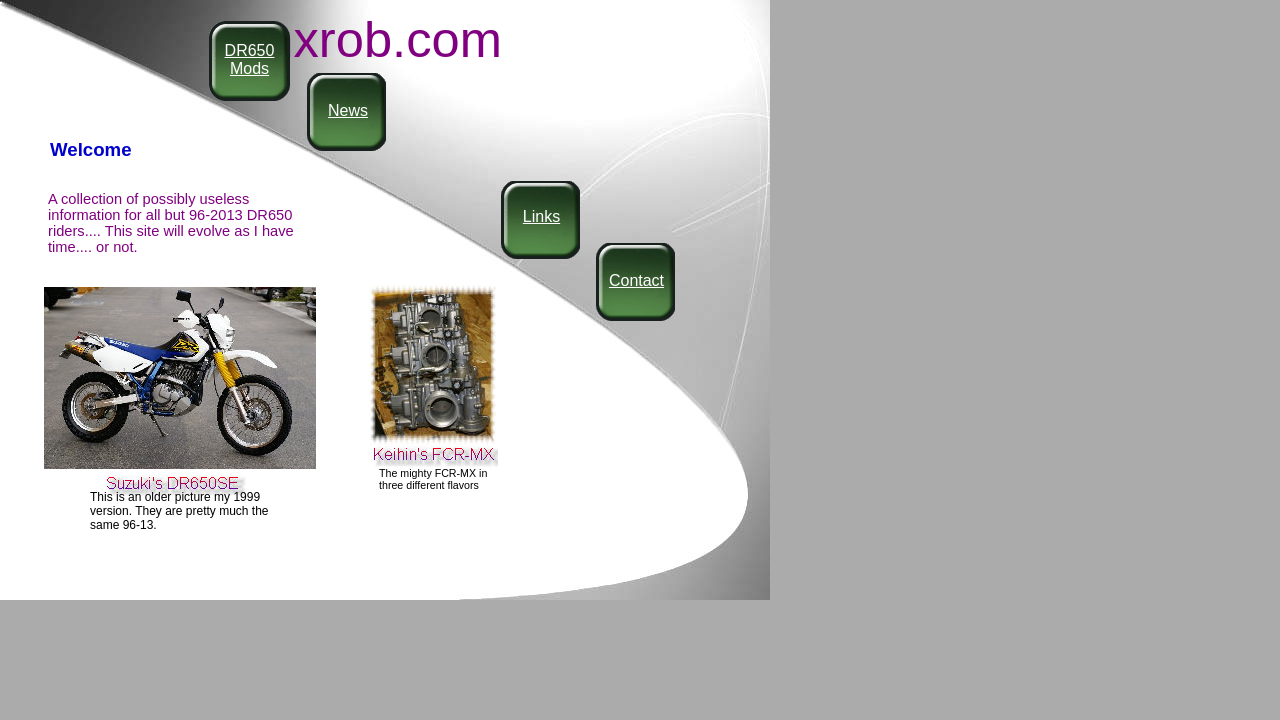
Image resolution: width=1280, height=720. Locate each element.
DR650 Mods (250, 59)
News (348, 110)
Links (541, 216)
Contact (636, 280)
